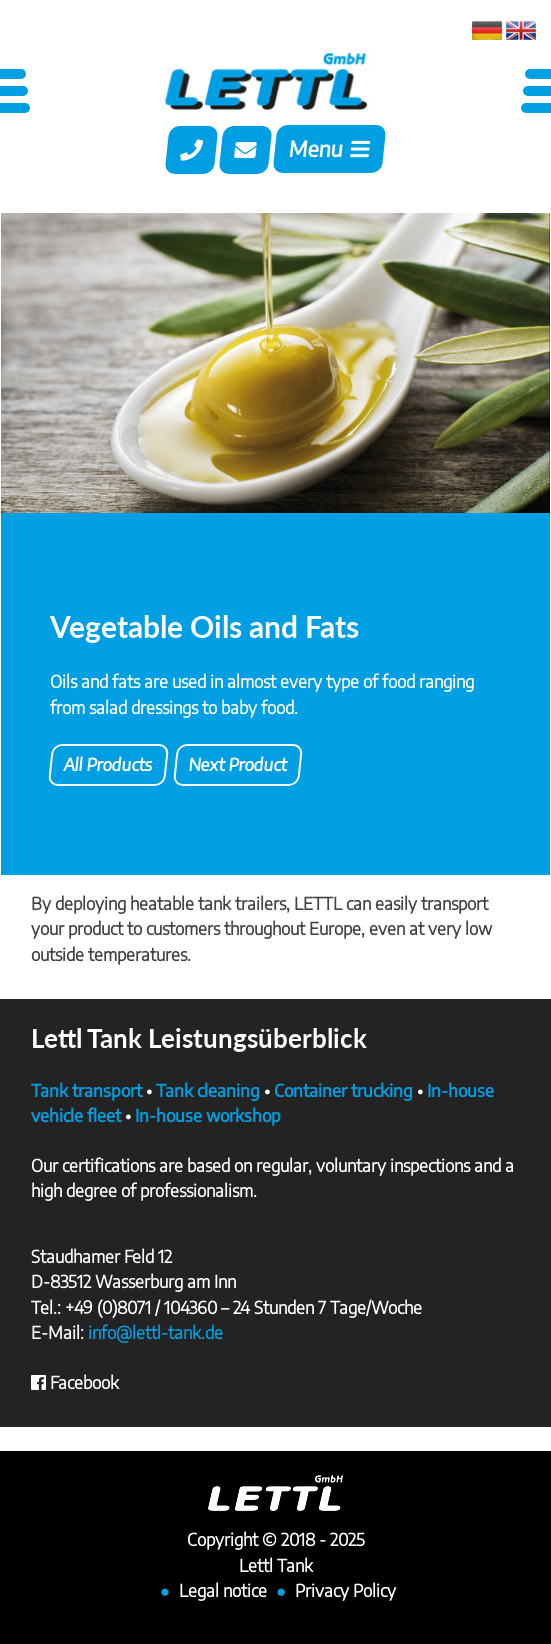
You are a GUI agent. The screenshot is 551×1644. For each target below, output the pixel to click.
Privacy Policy (345, 1590)
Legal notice (223, 1590)
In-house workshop (208, 1115)
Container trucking (343, 1090)
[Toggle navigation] (329, 152)
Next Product (238, 764)
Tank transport (86, 1090)
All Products (108, 764)
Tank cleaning (208, 1090)
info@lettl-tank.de (155, 1332)
